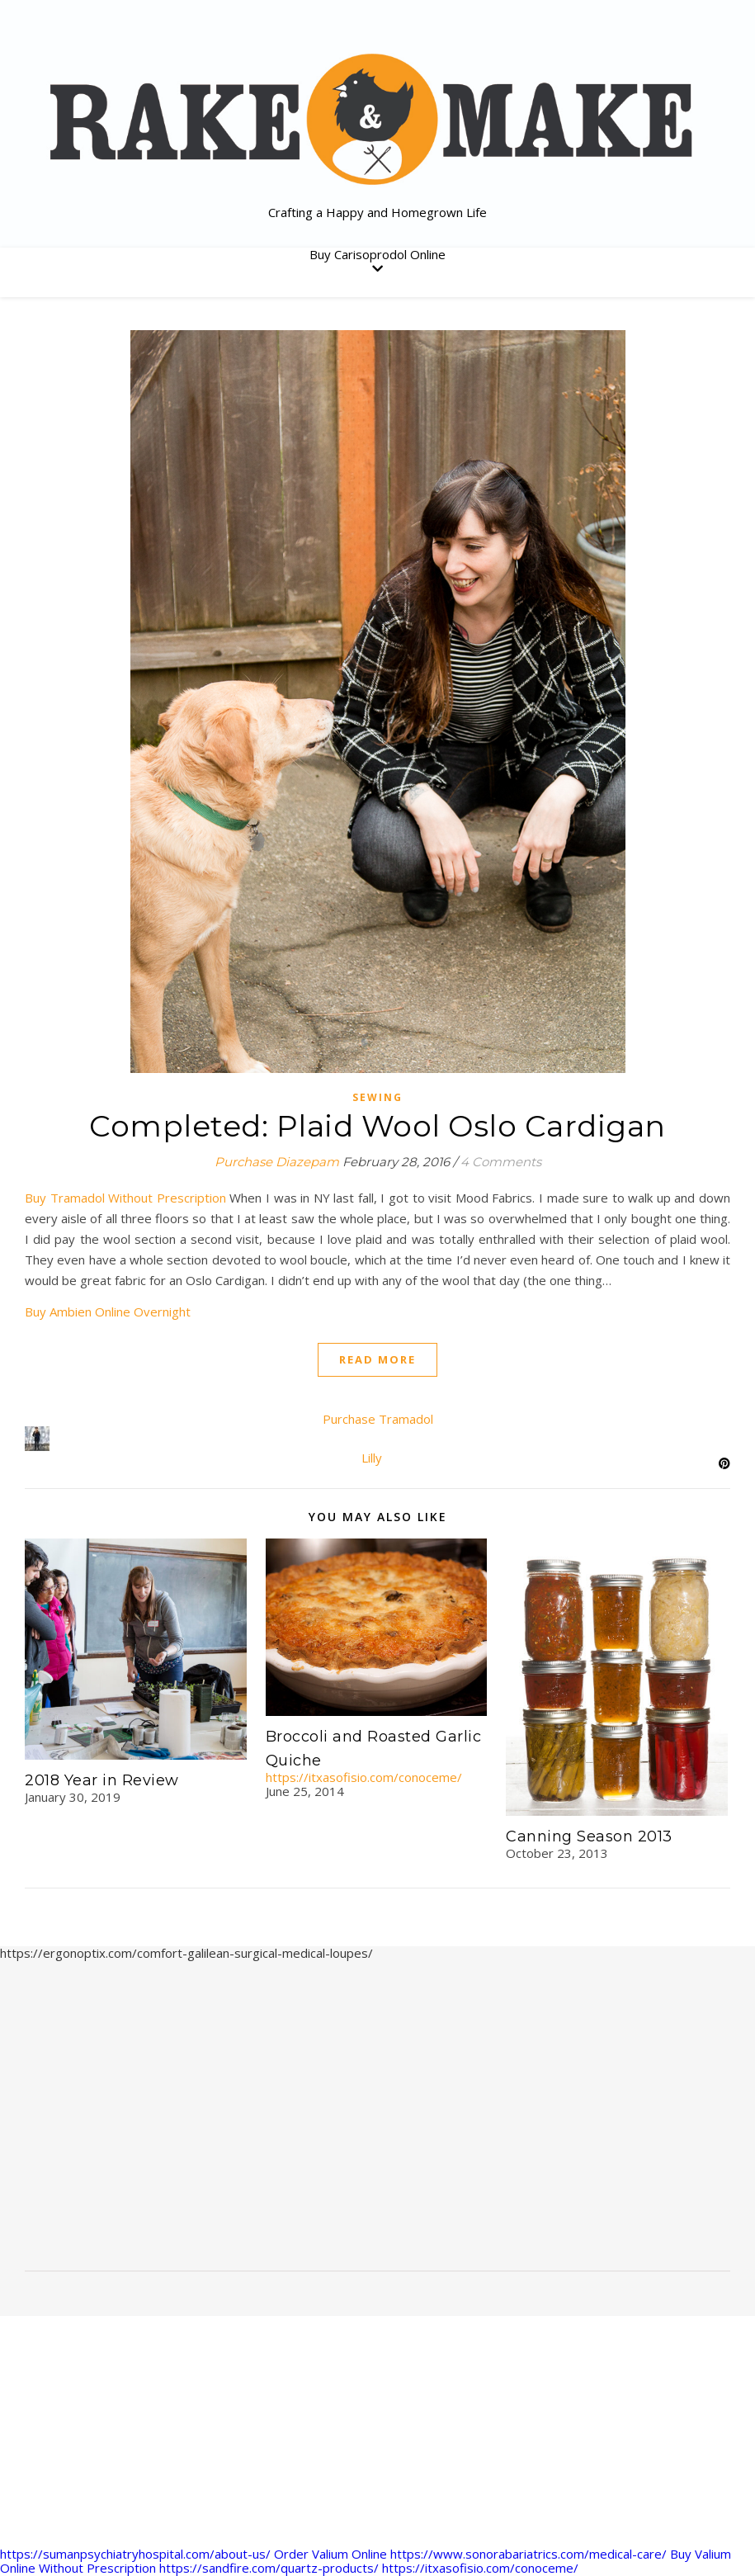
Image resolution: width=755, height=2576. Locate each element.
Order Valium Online (330, 2553)
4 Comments (500, 1162)
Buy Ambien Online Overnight (108, 1311)
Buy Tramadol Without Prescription (125, 1197)
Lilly (371, 1457)
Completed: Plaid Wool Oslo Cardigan (377, 1126)
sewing (377, 1097)
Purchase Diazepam (277, 1162)
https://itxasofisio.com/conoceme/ (364, 1777)
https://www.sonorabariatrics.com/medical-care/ (528, 2553)
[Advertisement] (378, 2122)
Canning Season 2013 (589, 1836)
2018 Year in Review (102, 1780)
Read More (377, 1359)
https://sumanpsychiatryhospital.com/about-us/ (135, 2553)
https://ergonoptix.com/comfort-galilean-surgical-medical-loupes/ (186, 1953)
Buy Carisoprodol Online (377, 254)
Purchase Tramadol (378, 1419)
